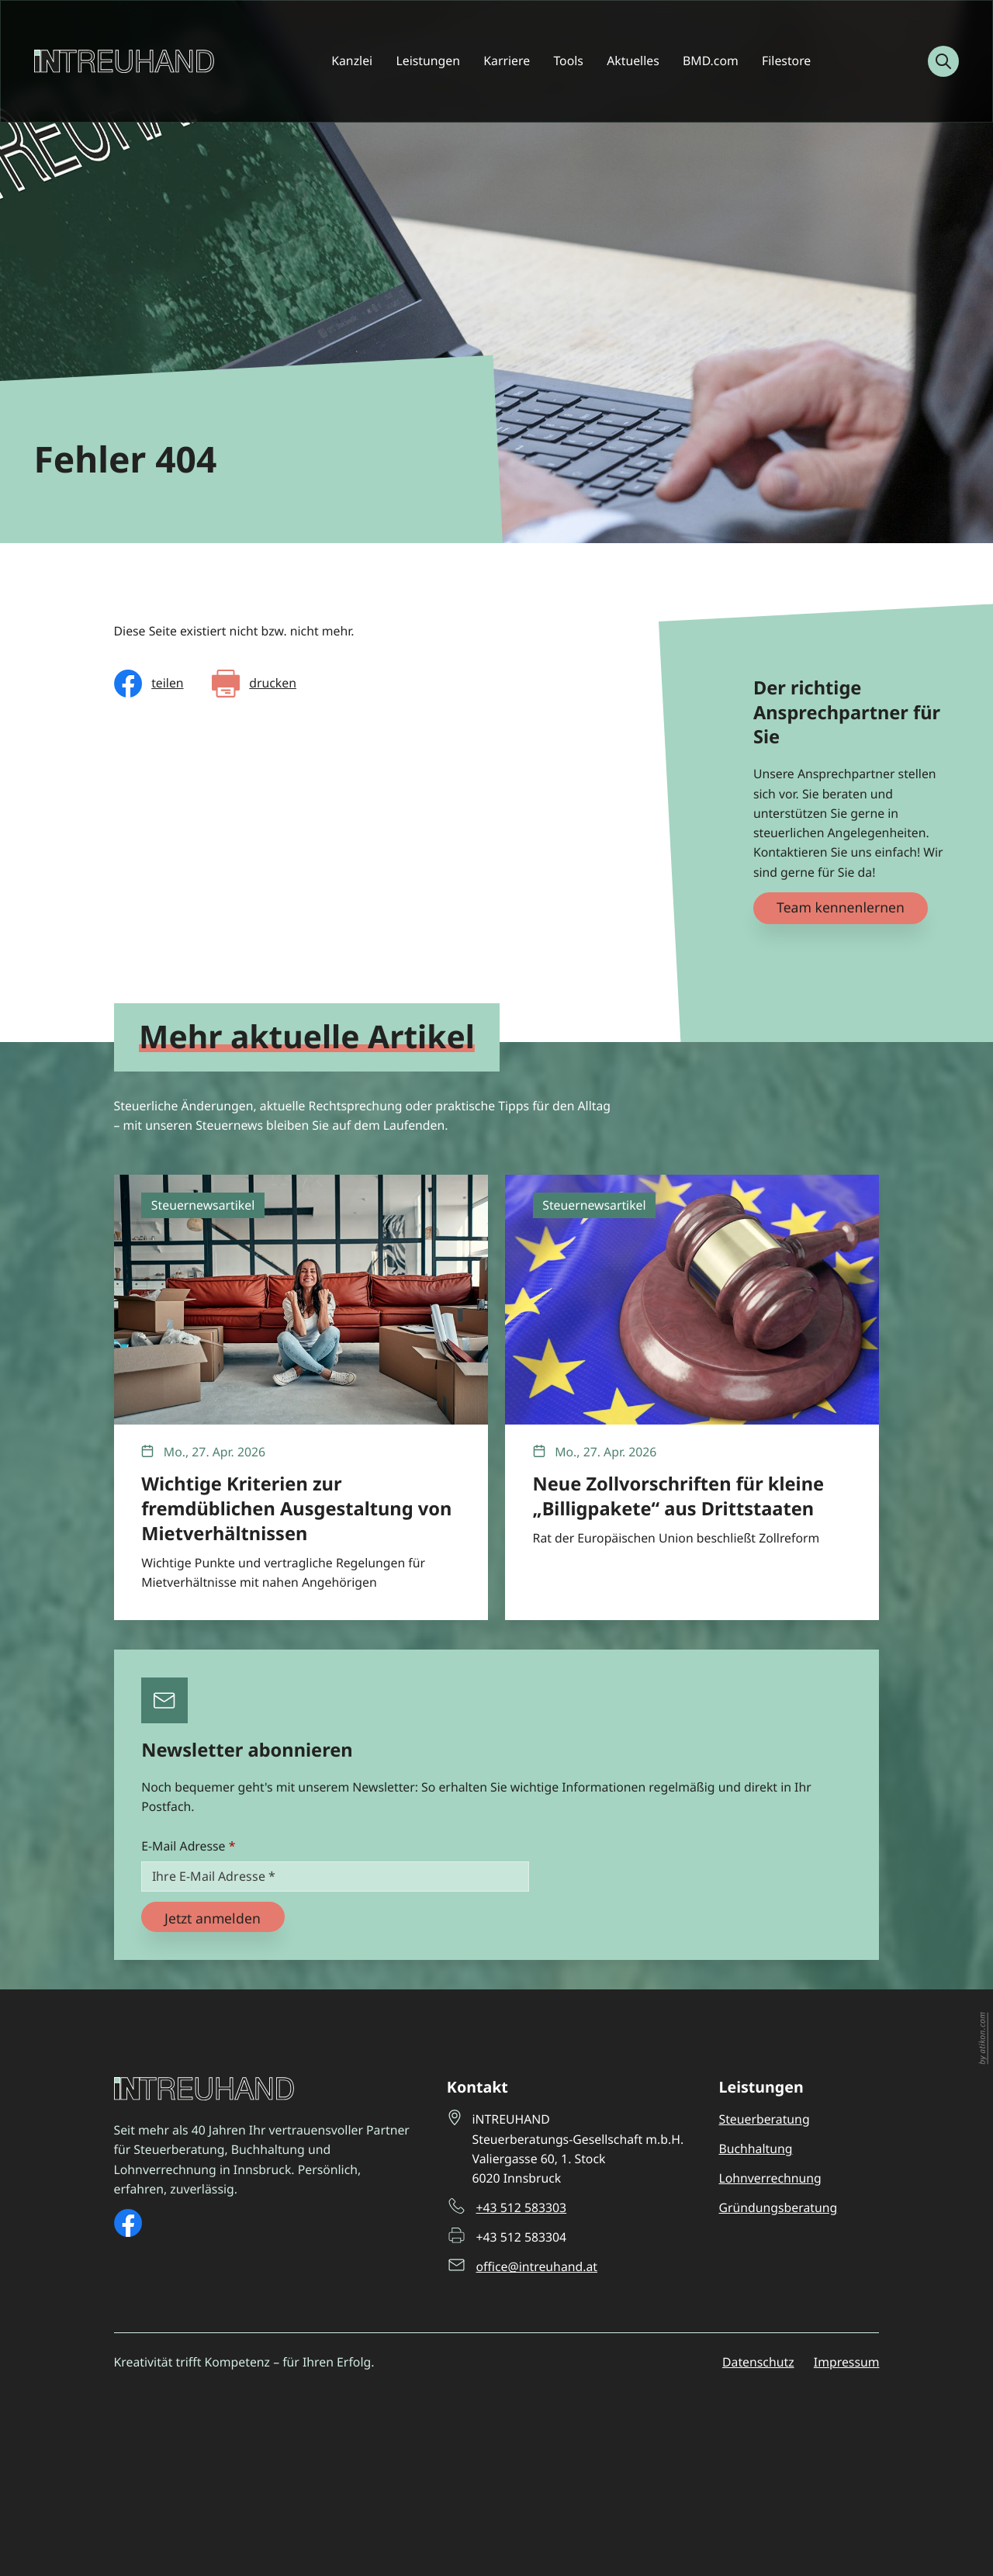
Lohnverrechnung (769, 2177)
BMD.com (711, 60)
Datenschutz (758, 2361)
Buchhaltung (755, 2148)
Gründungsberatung (777, 2207)
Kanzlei (351, 60)
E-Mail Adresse (188, 1845)
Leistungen (427, 60)
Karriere (506, 60)
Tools (568, 60)
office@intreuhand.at (537, 2266)
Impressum (847, 2361)
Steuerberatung (763, 2119)
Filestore (786, 60)
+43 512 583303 (521, 2207)
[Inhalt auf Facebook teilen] (149, 684)
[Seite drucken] (254, 684)
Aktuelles (633, 60)
